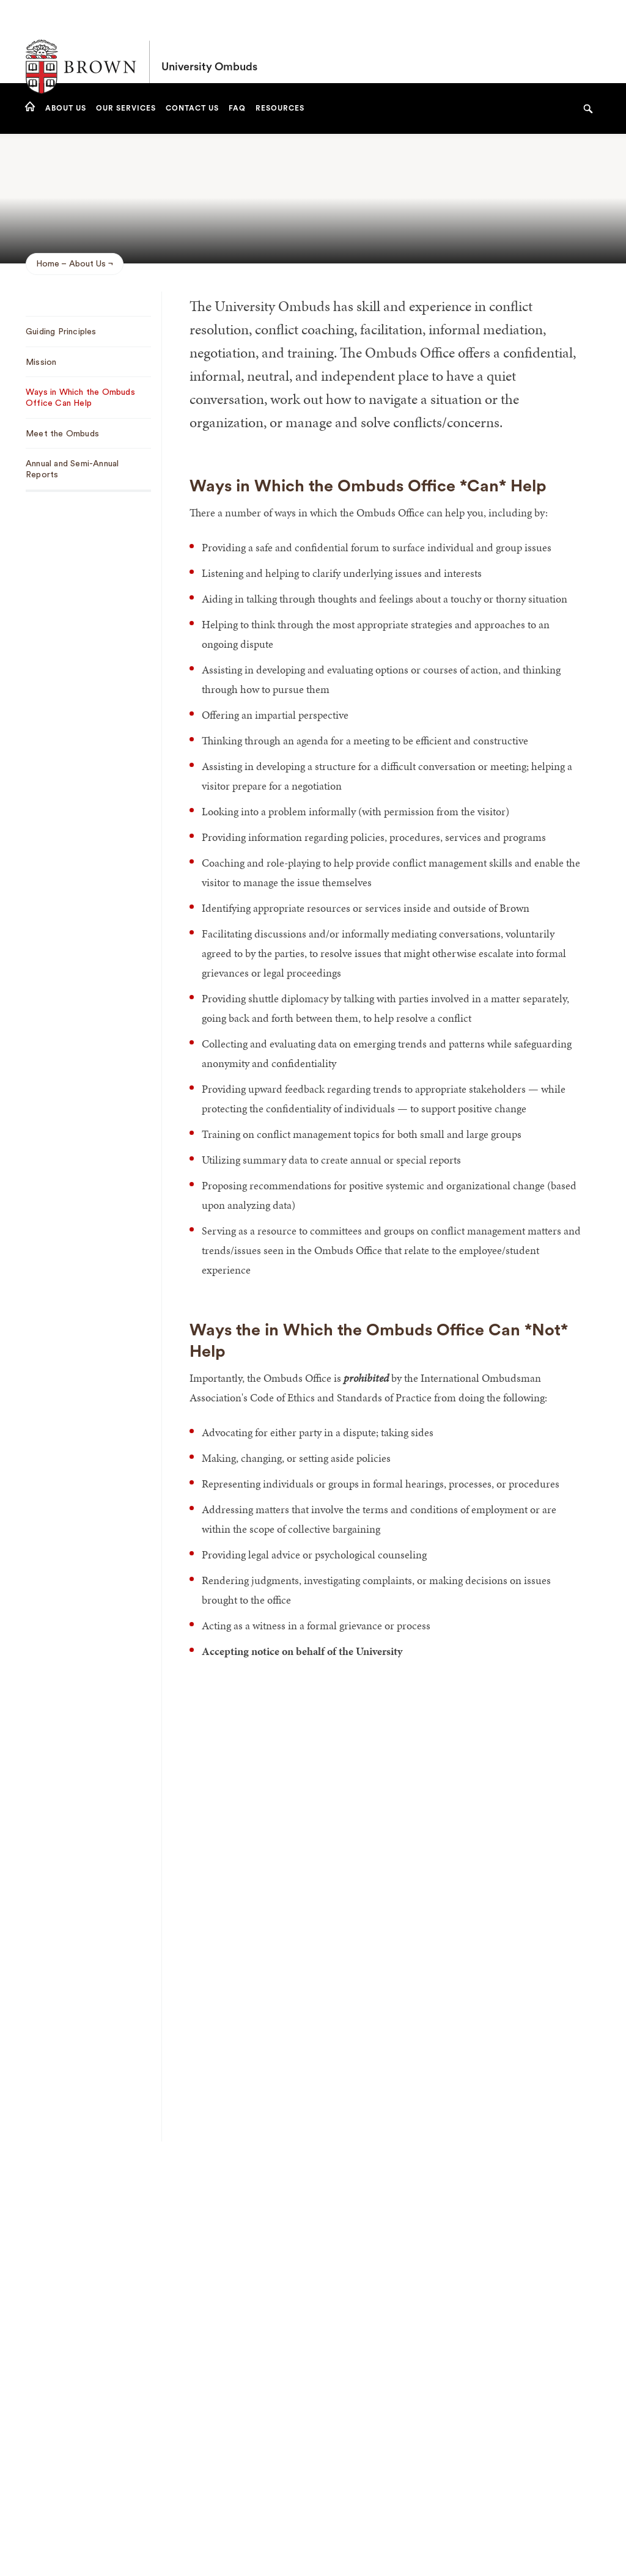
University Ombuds (209, 41)
